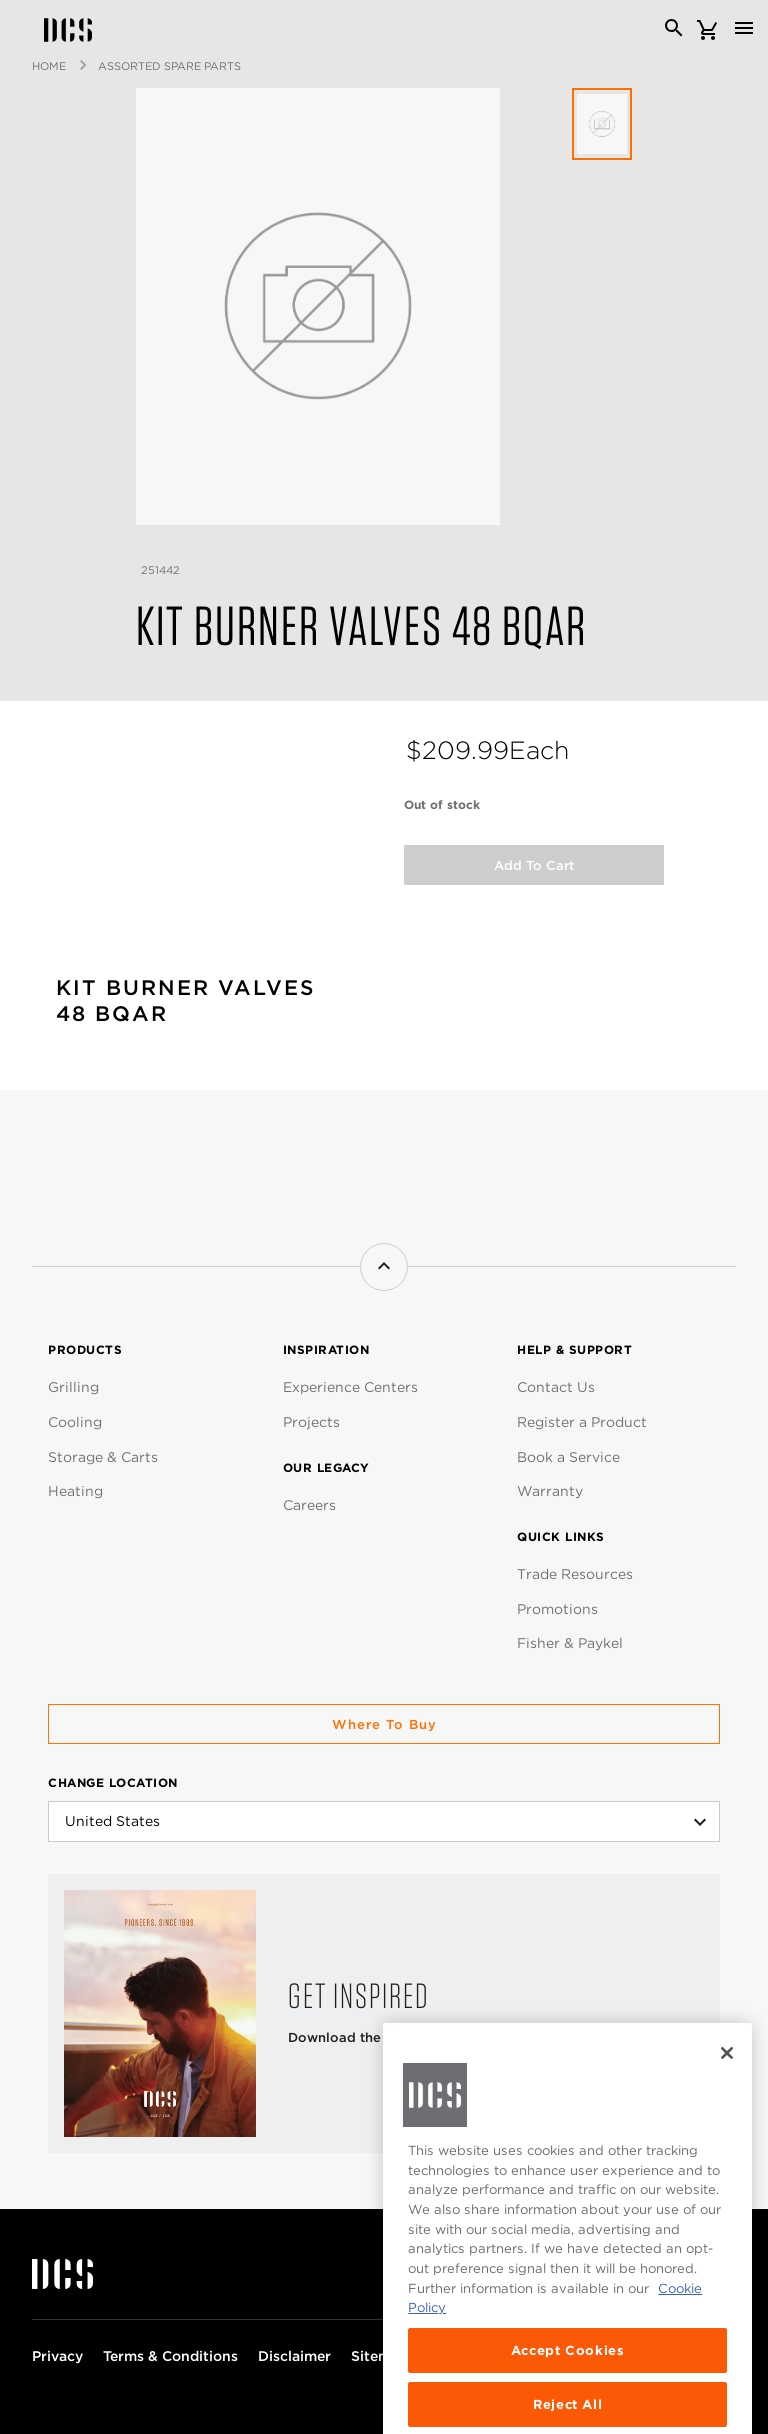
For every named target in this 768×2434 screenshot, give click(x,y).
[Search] (674, 28)
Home (49, 66)
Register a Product (582, 1422)
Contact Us (556, 1387)
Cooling (75, 1422)
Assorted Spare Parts (169, 66)
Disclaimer (294, 2356)
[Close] (727, 2091)
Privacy (57, 2356)
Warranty (550, 1491)
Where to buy (384, 1724)
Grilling (73, 1387)
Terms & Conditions (170, 2356)
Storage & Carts (103, 1457)
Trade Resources (575, 1574)
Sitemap (379, 2356)
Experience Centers (350, 1387)
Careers (309, 1505)
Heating (75, 1491)
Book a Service (568, 1457)
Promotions (557, 1609)
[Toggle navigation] (744, 28)
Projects (311, 1422)
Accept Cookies (568, 2388)
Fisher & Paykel (570, 1643)
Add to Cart (534, 865)
